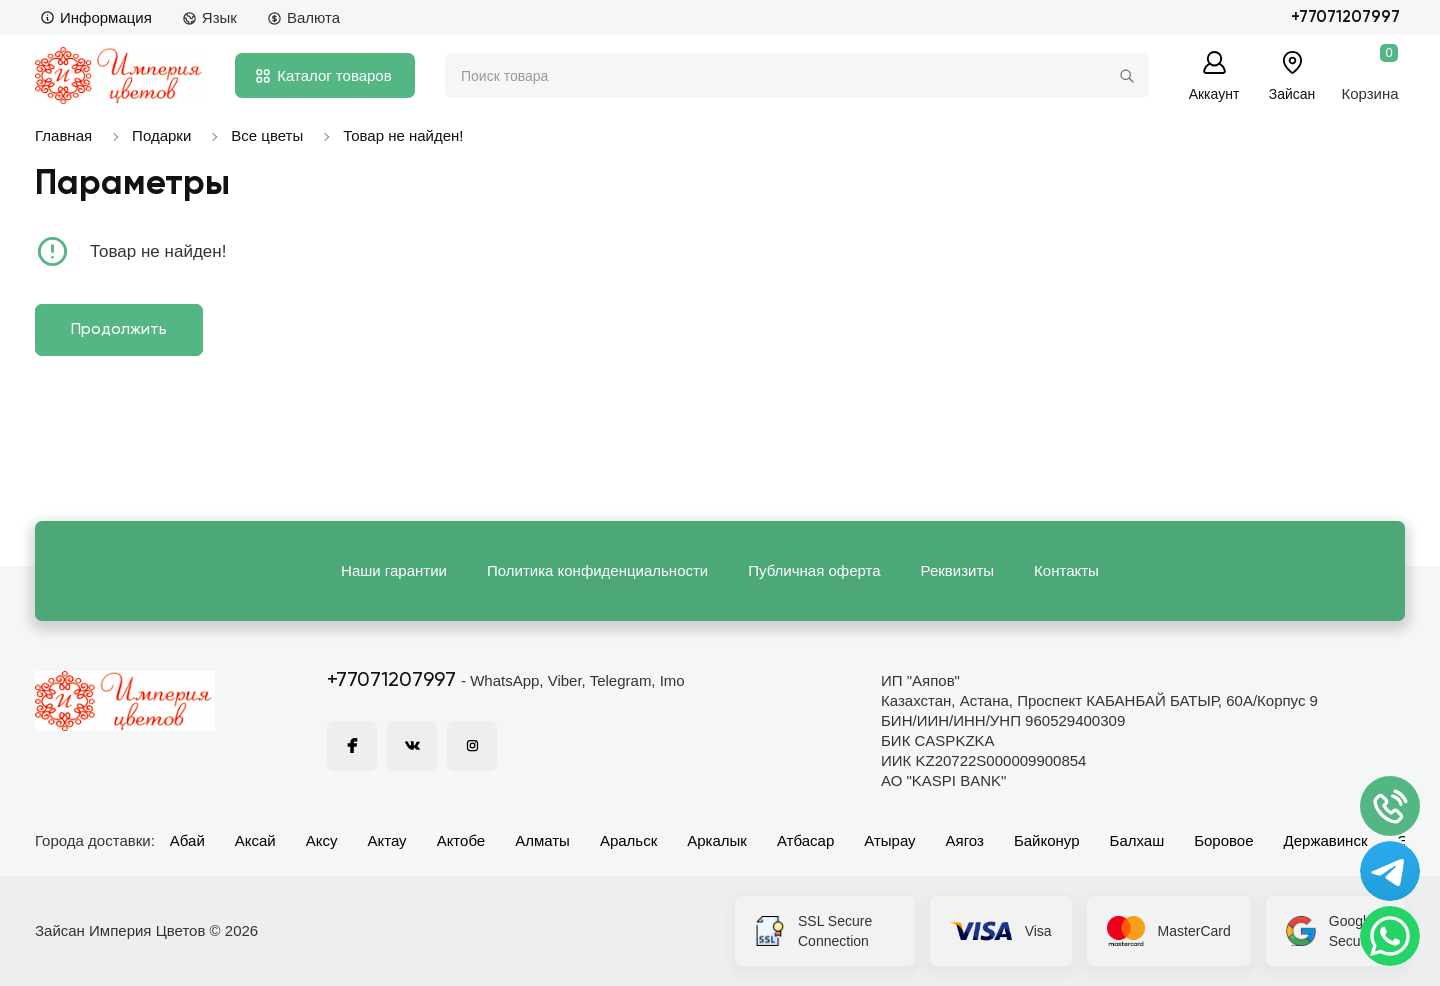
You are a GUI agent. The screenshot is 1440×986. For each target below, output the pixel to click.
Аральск (628, 840)
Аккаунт (1214, 93)
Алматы (542, 840)
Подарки (161, 135)
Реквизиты (958, 570)
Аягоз (965, 840)
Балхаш (1137, 840)
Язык (209, 17)
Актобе (461, 840)
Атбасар (805, 840)
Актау (387, 840)
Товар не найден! (403, 135)
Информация (96, 17)
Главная (63, 135)
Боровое (1223, 840)
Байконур (1047, 840)
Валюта (303, 17)
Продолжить (119, 330)
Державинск (1326, 840)
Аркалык (717, 840)
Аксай (255, 840)
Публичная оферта (814, 570)
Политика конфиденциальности (597, 570)
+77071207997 (1345, 17)
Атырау (889, 840)
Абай (187, 840)
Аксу (322, 840)
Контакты (1066, 570)
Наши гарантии (394, 570)
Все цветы (267, 135)
